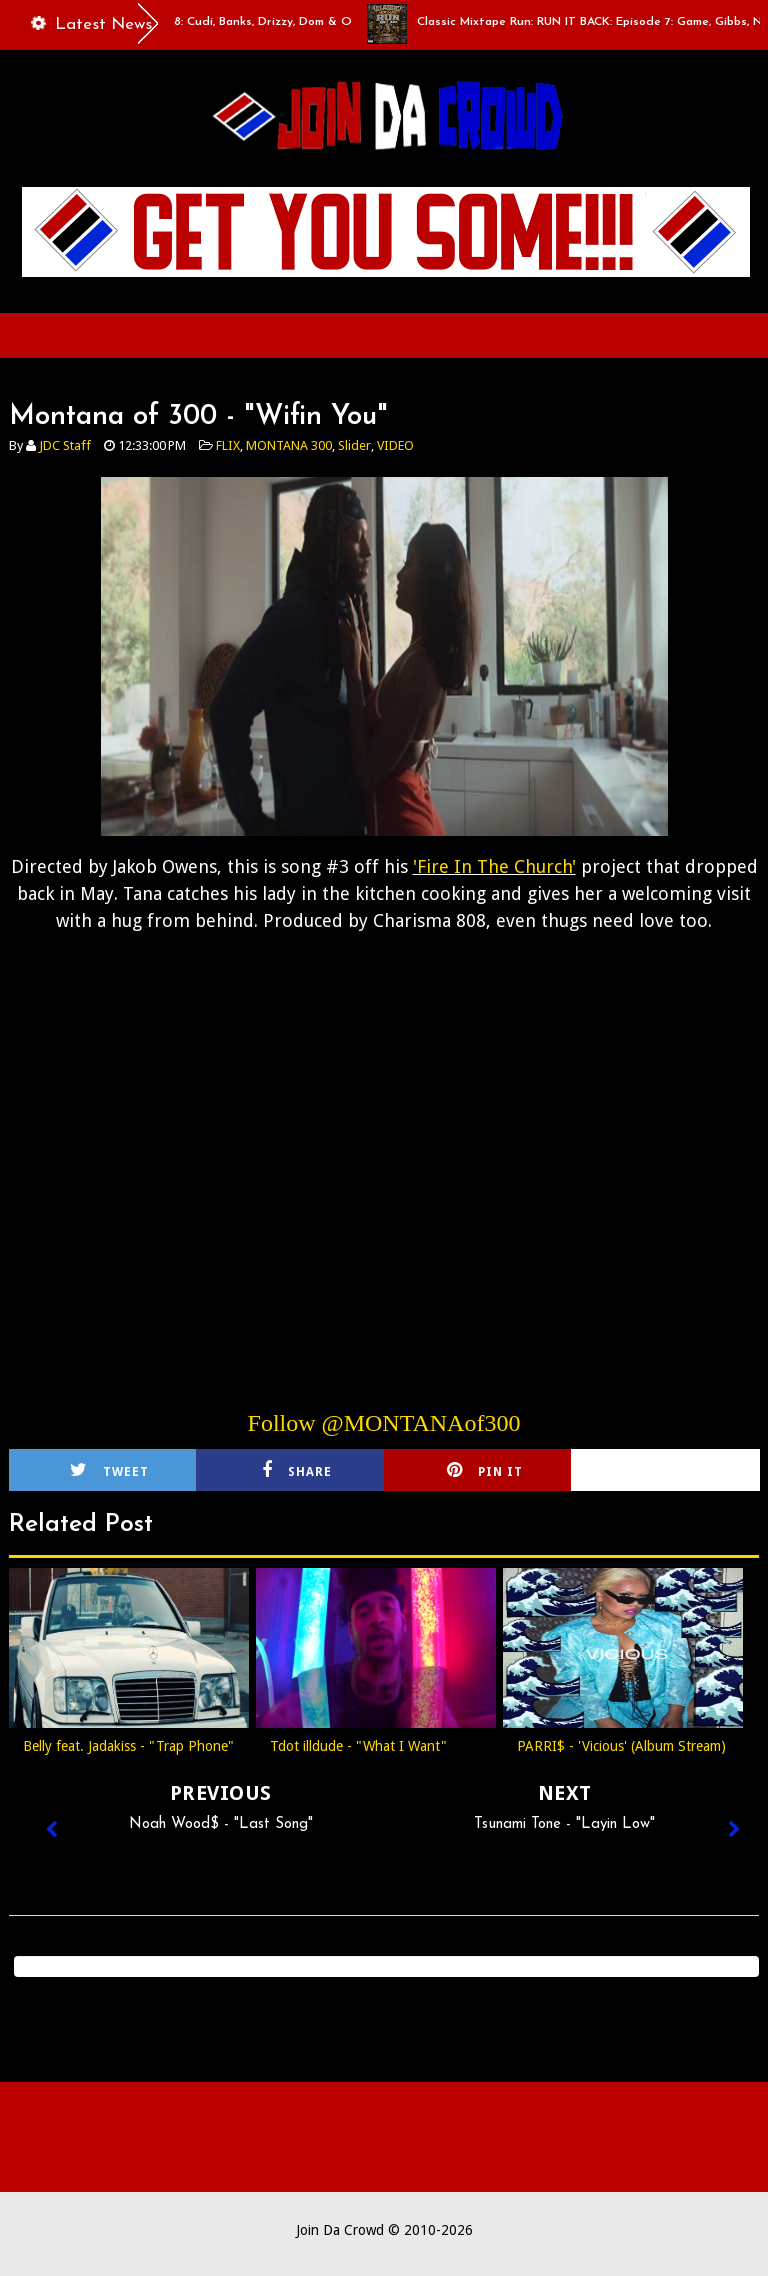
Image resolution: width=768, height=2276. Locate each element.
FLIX (228, 445)
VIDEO (395, 445)
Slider (354, 445)
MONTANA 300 (289, 445)
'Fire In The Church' (494, 866)
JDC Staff (65, 445)
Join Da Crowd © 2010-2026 (384, 2230)
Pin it (485, 1470)
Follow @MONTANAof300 (384, 1423)
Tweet (109, 1470)
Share (297, 1470)
